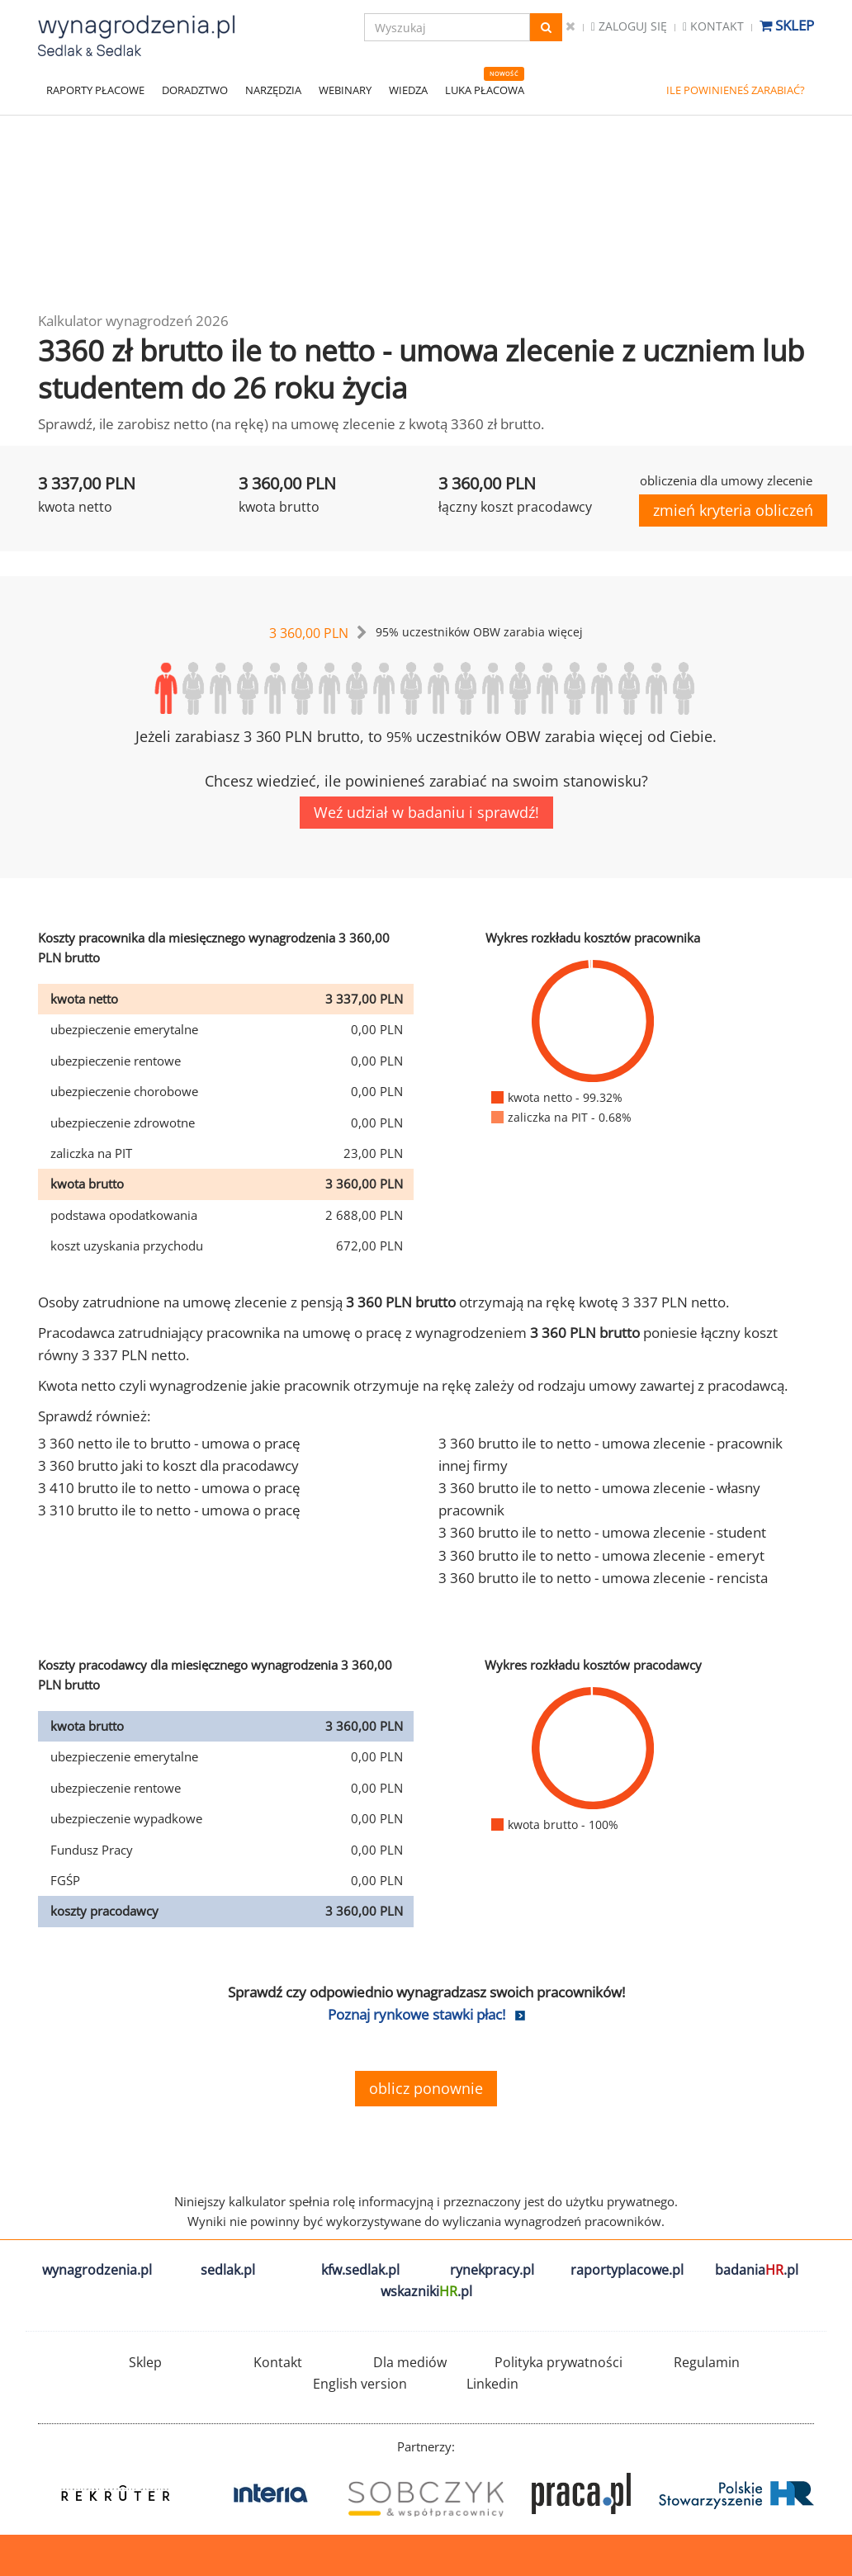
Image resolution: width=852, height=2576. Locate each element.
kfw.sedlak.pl (360, 2270)
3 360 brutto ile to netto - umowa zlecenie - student (602, 1532)
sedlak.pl (228, 2270)
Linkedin (492, 2384)
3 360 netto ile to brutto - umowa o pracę (169, 1443)
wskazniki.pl (426, 2291)
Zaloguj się (629, 26)
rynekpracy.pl (492, 2270)
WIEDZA (408, 90)
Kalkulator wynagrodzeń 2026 (133, 320)
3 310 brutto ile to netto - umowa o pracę (169, 1510)
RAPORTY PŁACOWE (95, 90)
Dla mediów (410, 2362)
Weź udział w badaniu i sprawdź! (426, 812)
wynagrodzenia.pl (97, 2270)
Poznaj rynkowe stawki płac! (416, 2014)
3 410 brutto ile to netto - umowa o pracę (169, 1487)
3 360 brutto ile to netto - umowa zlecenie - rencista (603, 1577)
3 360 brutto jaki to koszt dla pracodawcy (168, 1465)
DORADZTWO (195, 90)
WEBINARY (345, 90)
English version (360, 2384)
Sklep (787, 25)
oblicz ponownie (426, 2088)
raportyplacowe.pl (627, 2270)
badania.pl (756, 2270)
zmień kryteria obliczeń (733, 510)
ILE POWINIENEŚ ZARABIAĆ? (735, 90)
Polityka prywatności (558, 2362)
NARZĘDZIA (273, 90)
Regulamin (707, 2362)
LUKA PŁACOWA (484, 90)
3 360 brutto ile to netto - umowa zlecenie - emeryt (601, 1555)
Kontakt (713, 26)
